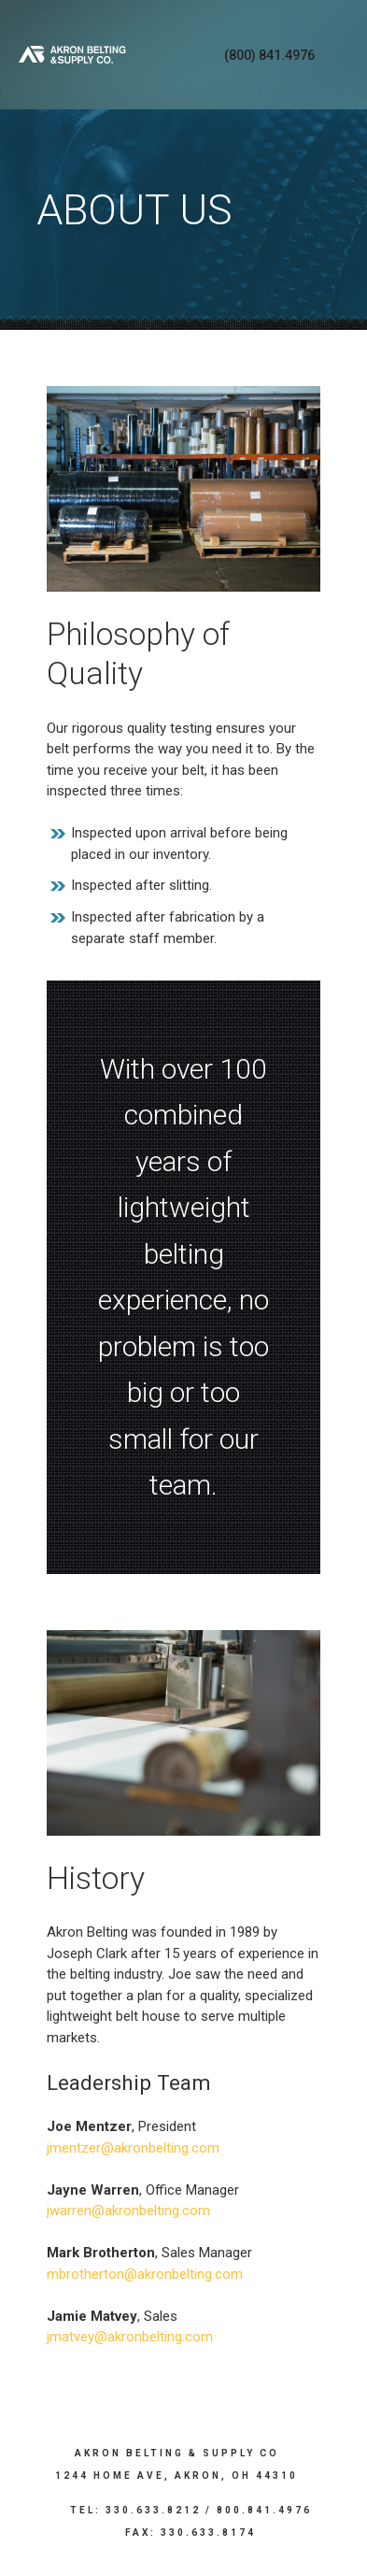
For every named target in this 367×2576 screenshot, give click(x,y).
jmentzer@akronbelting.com (133, 2148)
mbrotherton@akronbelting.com (145, 2274)
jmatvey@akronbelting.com (130, 2336)
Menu (340, 54)
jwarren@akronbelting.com (128, 2210)
